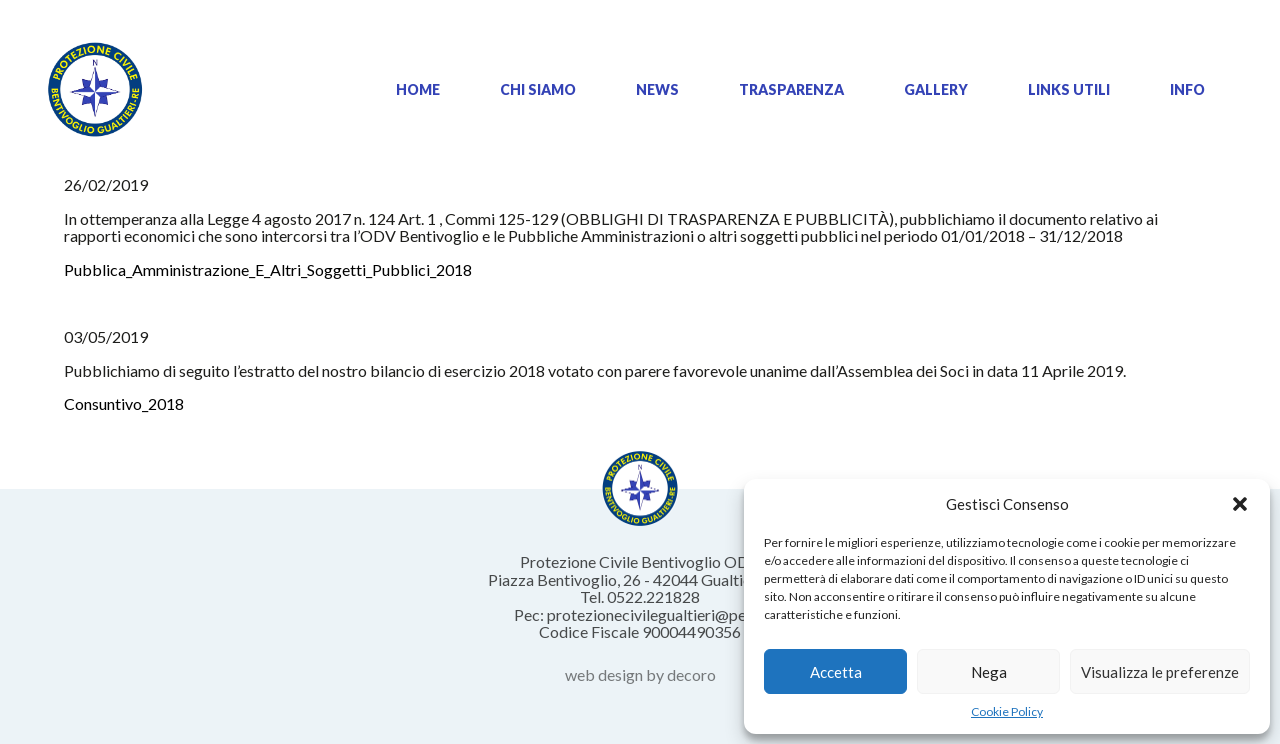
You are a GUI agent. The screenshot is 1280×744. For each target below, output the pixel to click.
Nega (989, 672)
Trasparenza (791, 89)
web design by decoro (640, 674)
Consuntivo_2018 (124, 403)
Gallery (936, 89)
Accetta (836, 672)
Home (418, 89)
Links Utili (1069, 89)
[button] (1240, 504)
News (657, 89)
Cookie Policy (1007, 711)
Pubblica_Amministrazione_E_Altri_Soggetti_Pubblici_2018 (268, 269)
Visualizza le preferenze (1160, 672)
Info (1187, 89)
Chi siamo (538, 89)
